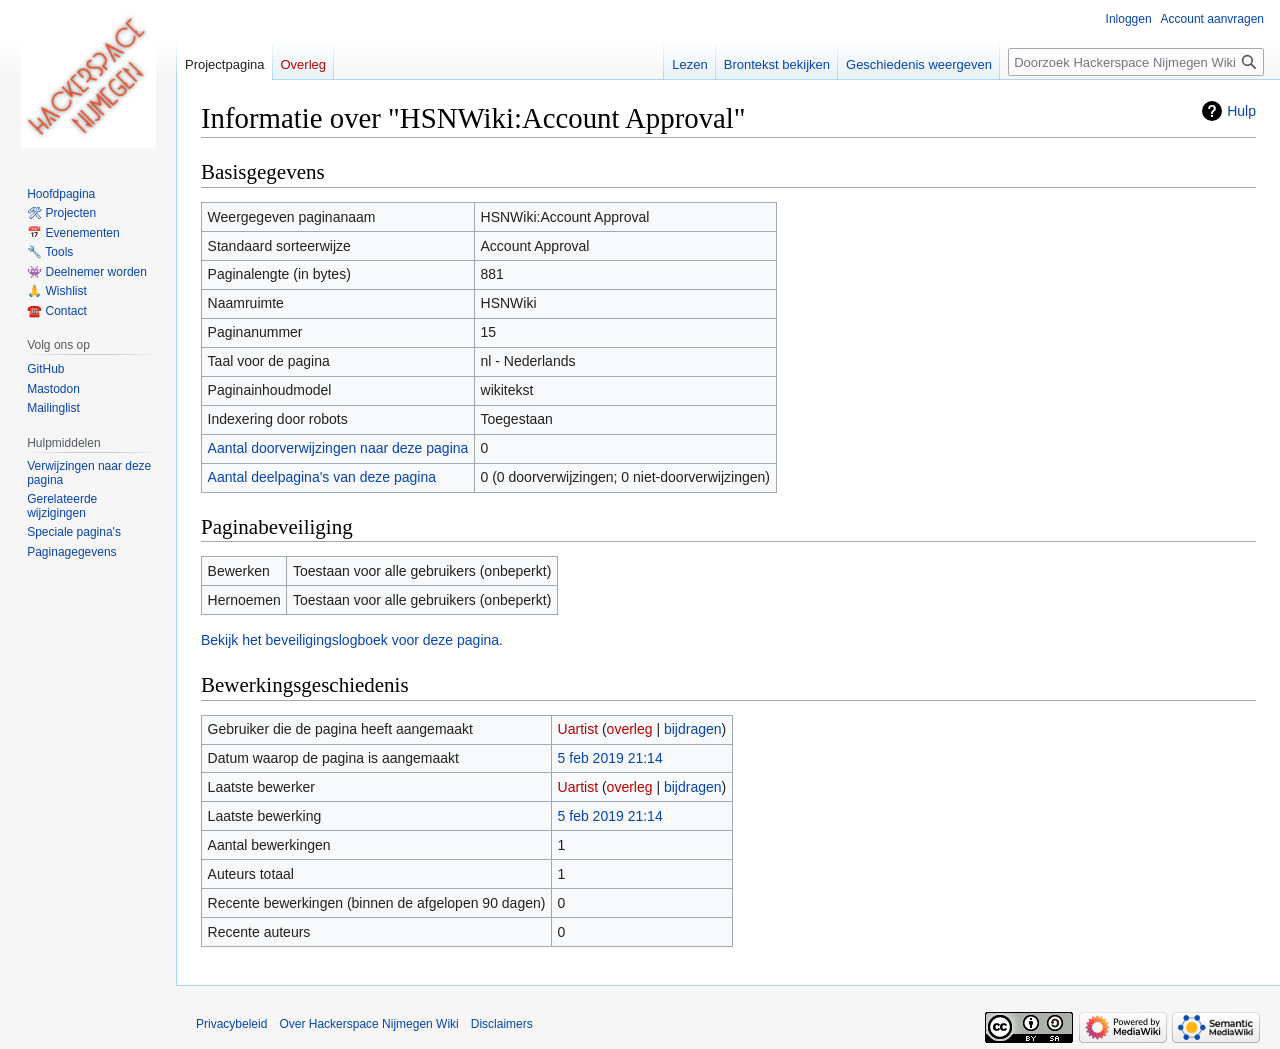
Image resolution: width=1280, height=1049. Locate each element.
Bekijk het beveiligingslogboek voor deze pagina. (352, 640)
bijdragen (693, 729)
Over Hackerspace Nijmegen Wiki (368, 1024)
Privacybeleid (231, 1024)
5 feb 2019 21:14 (610, 758)
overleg (630, 729)
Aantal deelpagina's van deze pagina (322, 477)
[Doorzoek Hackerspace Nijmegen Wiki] (1136, 62)
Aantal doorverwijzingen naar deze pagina (338, 448)
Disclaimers (502, 1024)
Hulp (1241, 111)
